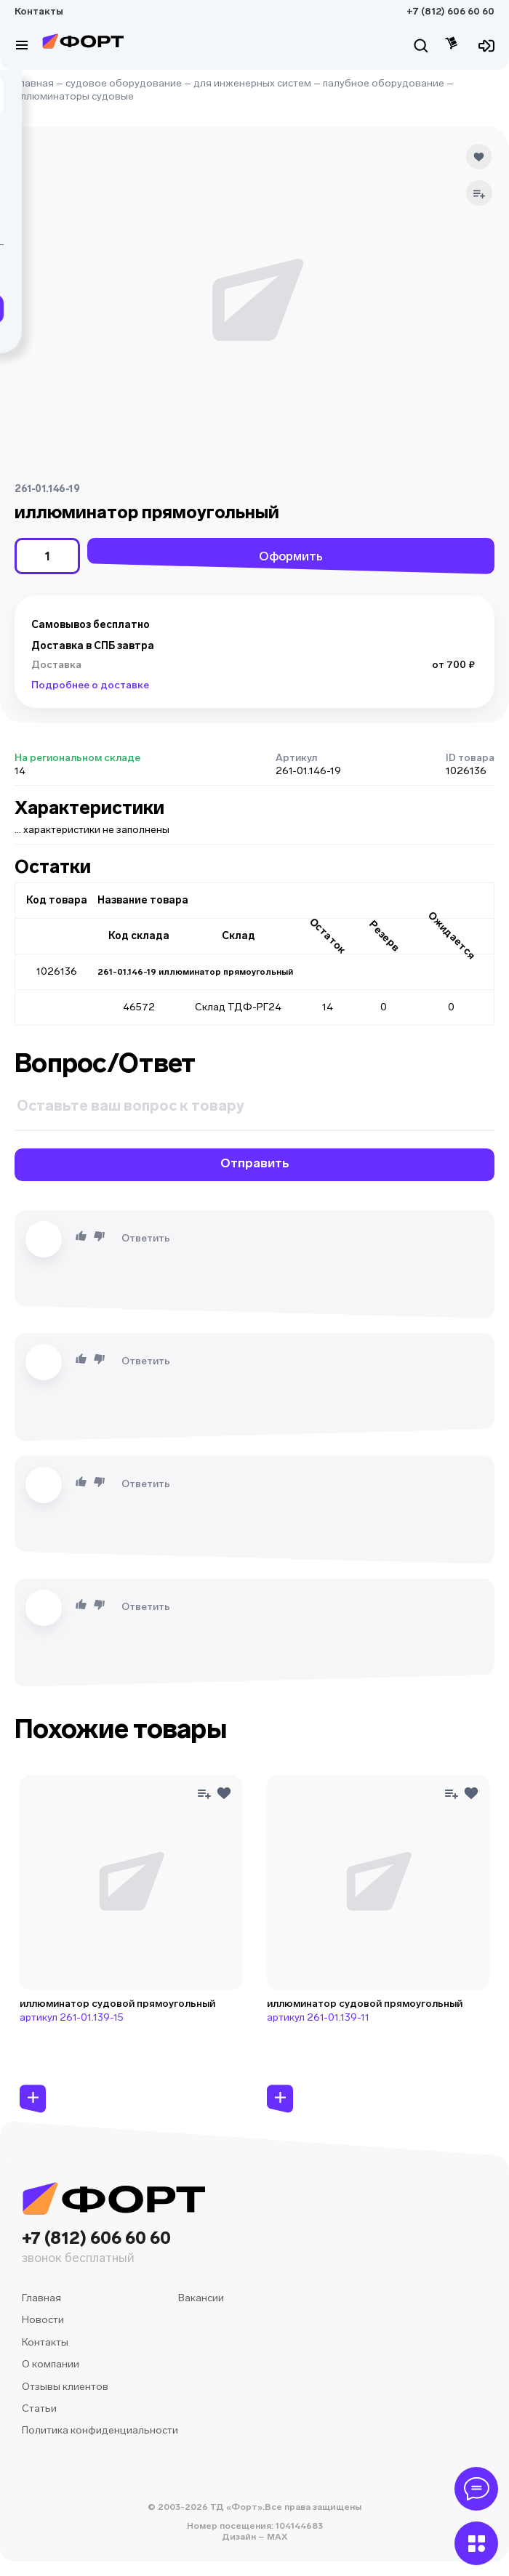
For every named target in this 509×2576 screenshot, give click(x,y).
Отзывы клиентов (65, 2386)
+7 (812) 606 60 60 (450, 11)
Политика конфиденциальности (100, 2430)
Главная (34, 83)
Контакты (39, 11)
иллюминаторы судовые (74, 96)
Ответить (145, 1238)
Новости (43, 2319)
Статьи (39, 2408)
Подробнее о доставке (90, 685)
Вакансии (201, 2298)
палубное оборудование (383, 83)
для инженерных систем (252, 83)
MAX (276, 2537)
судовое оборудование (123, 83)
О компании (50, 2364)
